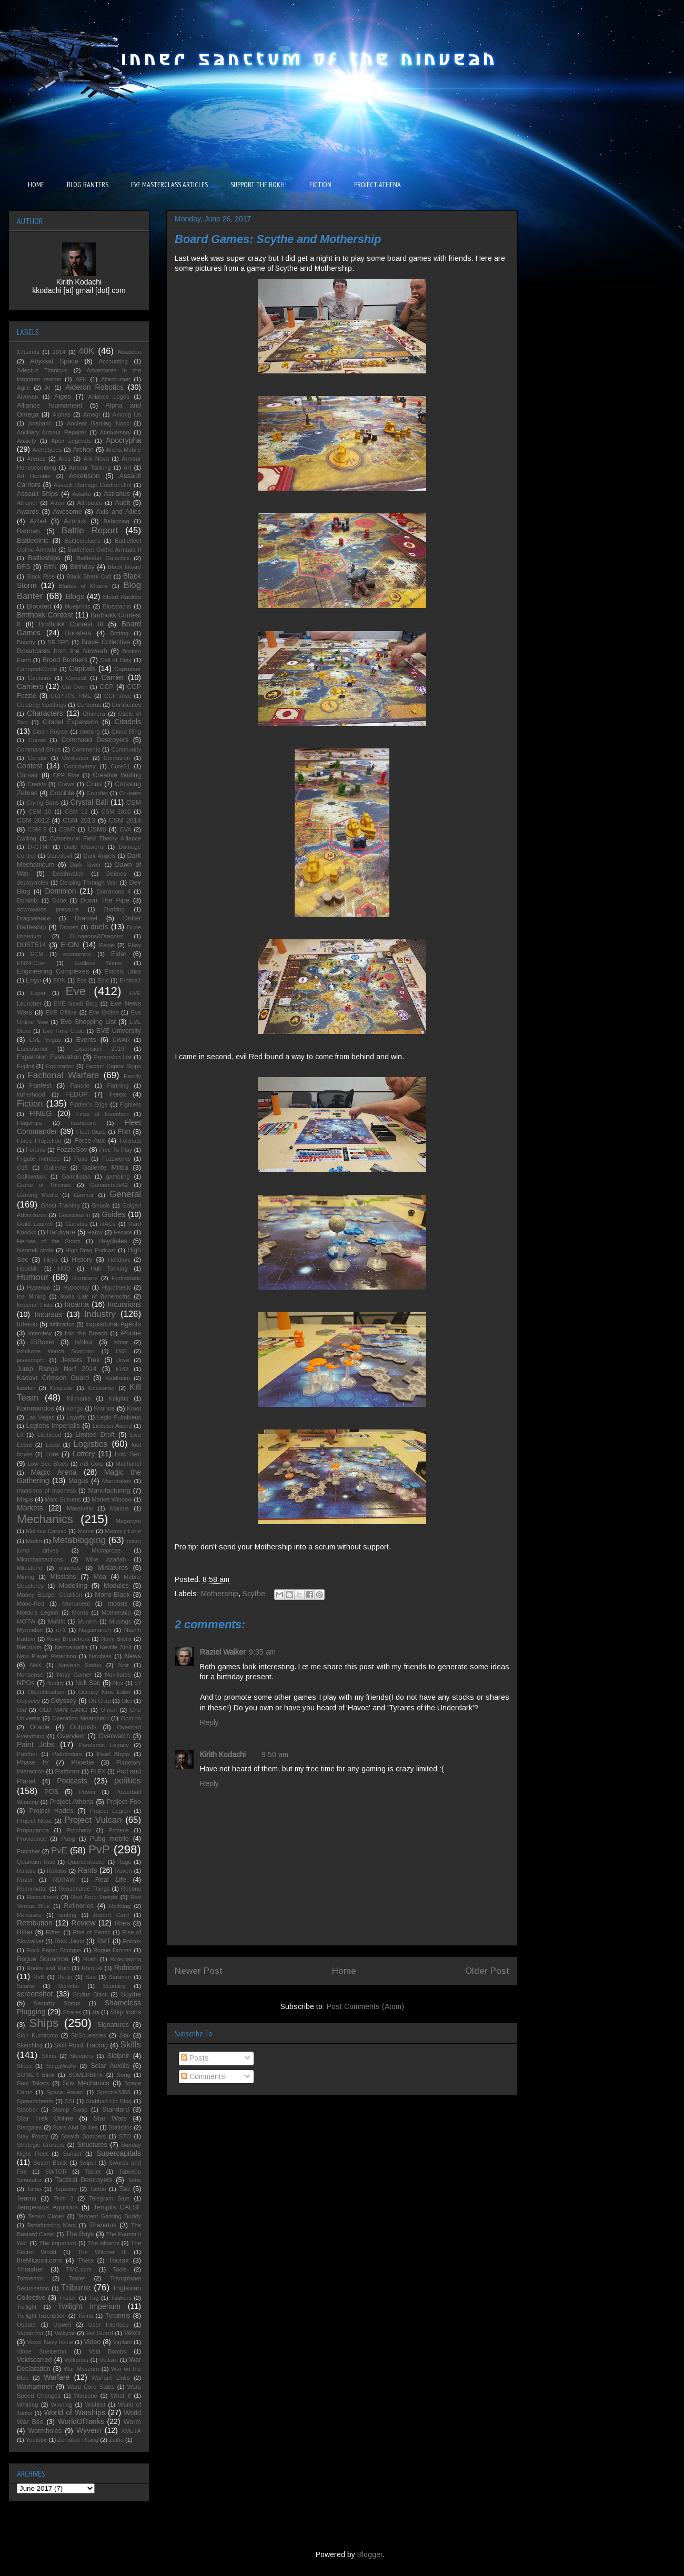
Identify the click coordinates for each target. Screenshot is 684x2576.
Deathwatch (68, 873)
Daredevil (59, 856)
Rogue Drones (112, 1950)
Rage (124, 1862)
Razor (25, 1880)
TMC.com (79, 2269)
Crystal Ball (89, 802)
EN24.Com (31, 963)
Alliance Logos (108, 396)
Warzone (85, 2395)
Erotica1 (130, 980)
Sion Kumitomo (37, 2035)
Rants (87, 1870)
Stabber (27, 2109)
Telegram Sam (109, 2198)
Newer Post (199, 1971)
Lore (51, 1454)
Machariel (129, 1464)
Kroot (134, 1408)
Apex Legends (71, 441)
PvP (99, 1849)
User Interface (108, 2324)
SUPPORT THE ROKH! (258, 184)
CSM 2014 (125, 820)
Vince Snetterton (41, 2351)
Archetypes (47, 450)
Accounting (113, 361)
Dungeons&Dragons (96, 936)
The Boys (80, 2234)
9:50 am (274, 1754)
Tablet (92, 2171)
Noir (123, 1665)
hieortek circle (35, 1250)
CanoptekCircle (37, 669)
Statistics (120, 2127)
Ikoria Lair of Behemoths (95, 1296)
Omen (108, 1710)
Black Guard (124, 567)
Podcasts (72, 1781)
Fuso (80, 1158)
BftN (50, 567)
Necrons (29, 1647)
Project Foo (123, 1802)
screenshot (35, 1994)
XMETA (131, 2431)
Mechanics (45, 1519)
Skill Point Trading (81, 2045)
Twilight (26, 2307)
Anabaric (40, 423)
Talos (134, 2180)
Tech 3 (63, 2198)
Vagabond (30, 2333)
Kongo (74, 1408)
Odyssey (63, 1701)
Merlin (34, 1541)
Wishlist (95, 2404)
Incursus (48, 1314)
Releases (29, 1915)
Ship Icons (125, 2012)
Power (87, 1792)
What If (120, 2395)
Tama (34, 2189)
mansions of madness (46, 1490)
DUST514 (31, 945)
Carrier (112, 677)
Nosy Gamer (74, 1674)
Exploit (26, 1066)
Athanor (27, 503)
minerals (69, 1568)
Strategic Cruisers (41, 2145)
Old (21, 1710)
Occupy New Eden (104, 1692)
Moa (100, 1576)
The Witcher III (101, 2252)
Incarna (76, 1304)
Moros (80, 1612)
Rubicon (127, 1967)
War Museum (81, 2369)
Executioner (32, 1049)
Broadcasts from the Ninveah (62, 651)
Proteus (118, 1830)
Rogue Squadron (42, 1959)
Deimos (116, 873)
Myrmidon (30, 1630)
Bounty (26, 642)
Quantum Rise (36, 1862)
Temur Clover (46, 2216)
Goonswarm (74, 1215)
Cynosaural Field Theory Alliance (95, 838)
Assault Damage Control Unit (93, 485)
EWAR (121, 1040)
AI (48, 387)
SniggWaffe (61, 2066)
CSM (133, 802)
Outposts (83, 1727)
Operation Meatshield (80, 1718)
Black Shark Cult (88, 576)
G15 (22, 1167)
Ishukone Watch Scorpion (56, 1351)
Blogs (74, 596)
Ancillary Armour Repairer (52, 432)
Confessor (75, 758)
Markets (30, 1508)
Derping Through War (88, 882)
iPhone (130, 1333)
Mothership (219, 1593)
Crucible (61, 793)
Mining (25, 1577)
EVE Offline (61, 1012)
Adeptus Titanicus (42, 370)
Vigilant (122, 2342)
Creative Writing (117, 775)
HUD (64, 1268)
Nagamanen (95, 1630)
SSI (69, 2101)
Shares (72, 2012)
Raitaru (26, 1871)
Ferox (117, 1094)
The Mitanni (103, 2243)
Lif (20, 1435)
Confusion (117, 758)
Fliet (124, 1131)
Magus (78, 1481)
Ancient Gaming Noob (98, 423)
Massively (80, 1508)
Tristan (68, 2298)
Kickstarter (101, 1388)
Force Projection (39, 1141)
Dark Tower (85, 864)
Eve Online (103, 1012)
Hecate (123, 1232)
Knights (118, 1398)
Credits (36, 784)
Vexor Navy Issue (50, 2342)
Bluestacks (117, 606)
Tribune (75, 2288)
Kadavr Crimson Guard (53, 1378)
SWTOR (56, 2171)
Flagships (29, 1123)
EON (59, 980)
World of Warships (74, 2412)
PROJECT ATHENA (377, 184)
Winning (61, 2404)
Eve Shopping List (88, 1022)
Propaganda (33, 1830)
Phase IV (33, 1762)
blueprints (77, 606)
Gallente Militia (105, 1167)
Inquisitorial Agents (113, 1324)
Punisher (28, 1851)
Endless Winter (98, 963)
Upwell (62, 2324)
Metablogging (79, 1540)
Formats (130, 1141)
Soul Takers (33, 2083)
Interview (40, 1333)
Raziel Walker (223, 1652)
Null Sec (87, 1683)
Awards (28, 511)
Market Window (112, 1499)
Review (84, 1923)
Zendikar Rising (77, 2440)
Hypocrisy (76, 1287)
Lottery (84, 1453)
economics (77, 954)
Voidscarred (34, 2360)
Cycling (26, 838)
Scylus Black (90, 1994)
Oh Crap (99, 1701)
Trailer (76, 2278)
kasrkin (26, 1388)
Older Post (487, 1971)
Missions (63, 1576)
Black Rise (40, 576)
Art (127, 467)
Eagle (106, 945)
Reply (209, 1722)
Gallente (55, 1167)
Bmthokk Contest (45, 615)
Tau (124, 2189)
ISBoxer (43, 1342)
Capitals (82, 668)
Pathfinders (67, 1754)
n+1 (61, 1630)
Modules (116, 1585)
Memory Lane (123, 1531)
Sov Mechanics (86, 2083)
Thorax (118, 2260)
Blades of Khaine (83, 586)
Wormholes (45, 2431)
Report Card (111, 1915)
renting (67, 1915)
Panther (27, 1754)
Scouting (114, 1986)
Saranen (120, 1977)
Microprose (106, 1550)
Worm (132, 2422)
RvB (38, 1977)
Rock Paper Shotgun (54, 1950)
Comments (203, 2076)
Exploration (60, 1066)
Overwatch (114, 1736)
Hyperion (39, 1287)
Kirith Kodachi (223, 1754)
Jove (123, 1360)
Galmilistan (76, 1176)
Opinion (131, 1718)
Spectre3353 (113, 2092)
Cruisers (130, 793)
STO (125, 2136)
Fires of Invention (102, 1114)
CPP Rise (66, 775)
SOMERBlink (85, 2075)
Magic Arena (53, 1472)
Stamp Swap (69, 2109)
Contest (29, 766)
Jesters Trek (80, 1360)
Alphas (62, 414)
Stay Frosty (32, 2136)
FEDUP (76, 1094)
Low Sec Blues (47, 1464)
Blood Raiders (122, 597)
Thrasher (30, 2269)
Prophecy (78, 1830)
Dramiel (86, 918)
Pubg (68, 1838)
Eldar (118, 954)
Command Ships (39, 749)
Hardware (61, 1232)
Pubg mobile (109, 1838)
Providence (31, 1838)
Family (132, 1076)
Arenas (36, 458)
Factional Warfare (63, 1075)
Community (126, 749)
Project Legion (110, 1811)
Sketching (30, 2045)
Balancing (116, 521)
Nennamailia (71, 1647)
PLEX (98, 1771)
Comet (37, 740)
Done (59, 900)
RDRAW (64, 1880)
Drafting (114, 909)
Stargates (29, 2127)
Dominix (27, 900)
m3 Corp (91, 1464)
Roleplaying (125, 1959)
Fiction (30, 1104)
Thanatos (103, 2225)
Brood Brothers (65, 660)
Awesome (67, 511)
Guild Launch (35, 1224)
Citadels (127, 721)
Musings (120, 1621)
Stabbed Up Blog (109, 2101)
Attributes (89, 503)
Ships (43, 2023)
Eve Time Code (63, 1031)
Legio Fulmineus (119, 1417)
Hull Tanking (108, 1268)
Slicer (24, 2066)
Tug (94, 2298)
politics (127, 1781)
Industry (100, 1314)
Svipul (88, 2162)
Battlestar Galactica (103, 558)
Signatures (113, 2025)
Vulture (108, 2360)
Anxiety (26, 441)
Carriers (30, 686)
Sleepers (81, 2056)
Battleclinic (32, 540)
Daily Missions (84, 847)
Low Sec (128, 1454)
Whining (27, 2404)
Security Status (57, 2003)
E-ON (70, 944)
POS (51, 1792)
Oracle (39, 1727)
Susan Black (50, 2162)
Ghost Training (60, 1205)
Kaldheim (117, 1378)
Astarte (81, 494)
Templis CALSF (117, 2207)
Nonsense (30, 1674)
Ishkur (84, 1342)
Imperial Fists (35, 1305)
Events (86, 1039)
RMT (103, 1941)
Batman (28, 531)
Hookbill (27, 1268)
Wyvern (88, 2430)
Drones (68, 927)
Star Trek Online (45, 2118)
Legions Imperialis (53, 1425)
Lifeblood (49, 1435)
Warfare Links (111, 2378)
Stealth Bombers (83, 2136)
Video (92, 2342)
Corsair (27, 775)
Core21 (120, 766)
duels (99, 926)
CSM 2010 (115, 811)
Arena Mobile (123, 450)
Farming (117, 1085)
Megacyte (128, 1521)
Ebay (135, 945)
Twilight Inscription (41, 2316)
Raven (123, 1871)
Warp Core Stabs (91, 2387)
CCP (106, 687)
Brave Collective (106, 642)
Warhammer (35, 2386)
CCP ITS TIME (71, 696)
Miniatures (112, 1567)
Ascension (84, 476)
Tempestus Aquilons (47, 2207)
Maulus (119, 1508)
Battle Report (90, 530)
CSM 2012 (33, 820)
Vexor (132, 2333)
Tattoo (98, 2189)
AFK (81, 379)
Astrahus (117, 494)
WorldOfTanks (81, 2421)
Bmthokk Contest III (71, 624)
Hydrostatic (126, 1278)
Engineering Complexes (53, 971)
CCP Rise (117, 696)
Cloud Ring (126, 731)
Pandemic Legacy (103, 1745)
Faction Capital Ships (113, 1066)
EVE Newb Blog (75, 1003)
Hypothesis (116, 1287)
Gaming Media (37, 1195)
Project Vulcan (93, 1820)
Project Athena (72, 1802)
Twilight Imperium (89, 2306)
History (82, 1259)
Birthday (82, 567)
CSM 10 (39, 811)
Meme (85, 1531)
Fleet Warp (91, 1132)
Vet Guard (99, 2333)
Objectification (45, 1692)
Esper (38, 993)
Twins (85, 2316)
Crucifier (97, 793)
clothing (89, 731)
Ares (64, 458)
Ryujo (65, 1977)
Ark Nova (96, 458)
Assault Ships (37, 494)
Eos (81, 980)
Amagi (91, 414)
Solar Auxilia (109, 2066)
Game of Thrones (44, 1185)
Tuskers (120, 2298)
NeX (36, 1665)
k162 (122, 1369)
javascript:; (31, 1360)
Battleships (44, 558)
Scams (26, 1986)
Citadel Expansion (70, 722)
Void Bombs (107, 2351)
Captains (39, 678)
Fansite (79, 1085)
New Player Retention (46, 1656)
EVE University (118, 1031)
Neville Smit (115, 1647)
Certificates (126, 705)
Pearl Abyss (113, 1754)
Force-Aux (89, 1140)
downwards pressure (47, 909)
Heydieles (112, 1241)
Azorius (75, 521)
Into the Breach (86, 1333)
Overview (70, 1736)
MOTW (26, 1621)
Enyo (33, 980)
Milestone (29, 1568)
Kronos (104, 1408)
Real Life (110, 1879)
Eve (76, 991)
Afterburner (115, 379)
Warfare (56, 2377)
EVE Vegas (45, 1040)
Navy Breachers (68, 1639)
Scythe (254, 1593)
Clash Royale (50, 731)
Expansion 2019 (99, 1049)
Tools (120, 2269)
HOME (36, 184)
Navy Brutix (116, 1639)
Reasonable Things (83, 1888)
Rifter (25, 1932)
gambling (117, 1176)
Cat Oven (75, 687)
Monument (76, 1603)
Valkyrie (64, 2333)
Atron (58, 503)
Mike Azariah (106, 1559)
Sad (90, 1977)
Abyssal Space (54, 361)
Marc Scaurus (63, 1499)
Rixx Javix (69, 1941)
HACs (107, 1224)
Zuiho (116, 2440)
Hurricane (85, 1278)
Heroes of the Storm (49, 1241)
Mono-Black (112, 1594)
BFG (24, 567)
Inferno (27, 1324)
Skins (49, 2056)
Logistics (90, 1444)
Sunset (72, 2154)
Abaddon (129, 352)
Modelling (73, 1585)
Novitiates (117, 1674)
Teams (26, 2198)
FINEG (40, 1113)
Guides (113, 1214)
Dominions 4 (113, 891)
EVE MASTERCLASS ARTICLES (169, 184)
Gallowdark (31, 1176)
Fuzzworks (116, 1158)
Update (26, 2324)
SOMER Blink (36, 2075)
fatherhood (31, 1094)
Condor (37, 758)
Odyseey (28, 1701)
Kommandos (35, 1408)
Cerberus (89, 705)
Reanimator (32, 1888)
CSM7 (67, 829)
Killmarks (78, 1398)
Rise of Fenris (91, 1932)
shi (95, 2012)
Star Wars (110, 2118)
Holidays (119, 1259)
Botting (119, 633)
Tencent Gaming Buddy (109, 2216)
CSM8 (96, 829)
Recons (131, 1888)
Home (344, 1971)
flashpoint (83, 1123)
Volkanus (76, 2360)
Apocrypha (123, 440)
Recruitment (42, 1897)
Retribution (35, 1923)
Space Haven (64, 2092)
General (125, 1194)
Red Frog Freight (94, 1897)
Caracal (76, 678)
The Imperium (57, 2243)
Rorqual (92, 1968)
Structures (92, 2144)
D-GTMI (38, 847)
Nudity (55, 1683)
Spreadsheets (35, 2101)
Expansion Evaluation (49, 1057)
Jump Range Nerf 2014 (56, 1369)
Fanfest (40, 1085)
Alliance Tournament (50, 405)
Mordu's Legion (37, 1612)
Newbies (100, 1656)
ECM (37, 954)
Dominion (60, 891)
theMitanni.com (39, 2260)
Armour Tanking (90, 467)
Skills (130, 2045)
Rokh (90, 1959)
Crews (66, 784)
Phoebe (82, 1762)
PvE (59, 1850)
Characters (45, 713)
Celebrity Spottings (41, 705)
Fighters (130, 1104)
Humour (32, 1277)
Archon (83, 449)
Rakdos (57, 1871)
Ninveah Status (80, 1665)
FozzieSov (71, 1149)
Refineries (79, 1906)
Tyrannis (117, 2315)
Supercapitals (118, 2153)
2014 (59, 352)
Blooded (39, 606)
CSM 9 (37, 829)
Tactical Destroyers (84, 2180)
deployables (32, 882)
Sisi (124, 2035)
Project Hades (51, 1810)
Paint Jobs (36, 1744)
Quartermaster (86, 1862)
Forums (36, 1150)
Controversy (80, 766)
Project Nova (34, 1821)
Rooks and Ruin (47, 1968)
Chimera (94, 714)
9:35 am (262, 1652)
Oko (127, 1701)
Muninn (87, 1621)
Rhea (122, 1923)
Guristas (76, 1224)
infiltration (62, 1324)
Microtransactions (40, 1559)
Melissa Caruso (46, 1531)
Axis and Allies (118, 511)
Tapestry (66, 2189)
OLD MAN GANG (63, 1710)
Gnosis (101, 1205)
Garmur (84, 1195)
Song (123, 2075)
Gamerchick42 (109, 1185)
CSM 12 (76, 811)
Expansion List (112, 1057)
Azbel (37, 521)
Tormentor (30, 2278)
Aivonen (27, 396)
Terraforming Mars (51, 2225)
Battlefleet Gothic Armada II (104, 549)
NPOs (26, 1683)
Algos (62, 396)
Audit (122, 502)
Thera (85, 2260)
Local (53, 1445)
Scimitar (68, 1986)
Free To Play (115, 1150)
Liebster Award (112, 1426)
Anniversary (115, 432)
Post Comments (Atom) (365, 2006)
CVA (125, 829)
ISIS (121, 1351)
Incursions (124, 1304)
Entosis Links (123, 971)
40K (86, 351)
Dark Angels (100, 856)
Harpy (95, 1232)
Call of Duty (116, 660)
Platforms (67, 1771)
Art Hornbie (34, 476)
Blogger (370, 2554)
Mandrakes (116, 1481)
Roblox (132, 1941)
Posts (195, 2058)
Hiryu (50, 1259)
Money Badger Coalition (49, 1594)
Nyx (118, 1683)
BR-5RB (58, 642)
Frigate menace (38, 1158)
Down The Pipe (105, 900)
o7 (138, 1683)
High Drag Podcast (90, 1250)
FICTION (320, 184)
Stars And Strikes (75, 2127)
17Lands (28, 352)
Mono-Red (30, 1603)
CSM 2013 (79, 820)
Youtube (36, 2440)
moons (117, 1603)
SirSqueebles (88, 2035)
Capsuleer (127, 669)
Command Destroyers (95, 740)
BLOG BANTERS (87, 184)
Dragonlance (33, 918)
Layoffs (75, 1417)
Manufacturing (109, 1490)
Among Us (127, 414)
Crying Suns (42, 802)
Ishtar (120, 1342)
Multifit (56, 1621)
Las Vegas (40, 1417)
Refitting (119, 1906)
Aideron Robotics (94, 387)
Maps (25, 1499)
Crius (94, 784)
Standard (115, 2109)
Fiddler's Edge (89, 1104)
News (133, 1656)
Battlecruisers (82, 540)
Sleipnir (118, 2056)
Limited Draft (95, 1434)
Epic (103, 980)
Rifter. (53, 1932)
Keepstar (61, 1388)
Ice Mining (31, 1296)
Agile (23, 387)
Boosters (78, 633)
